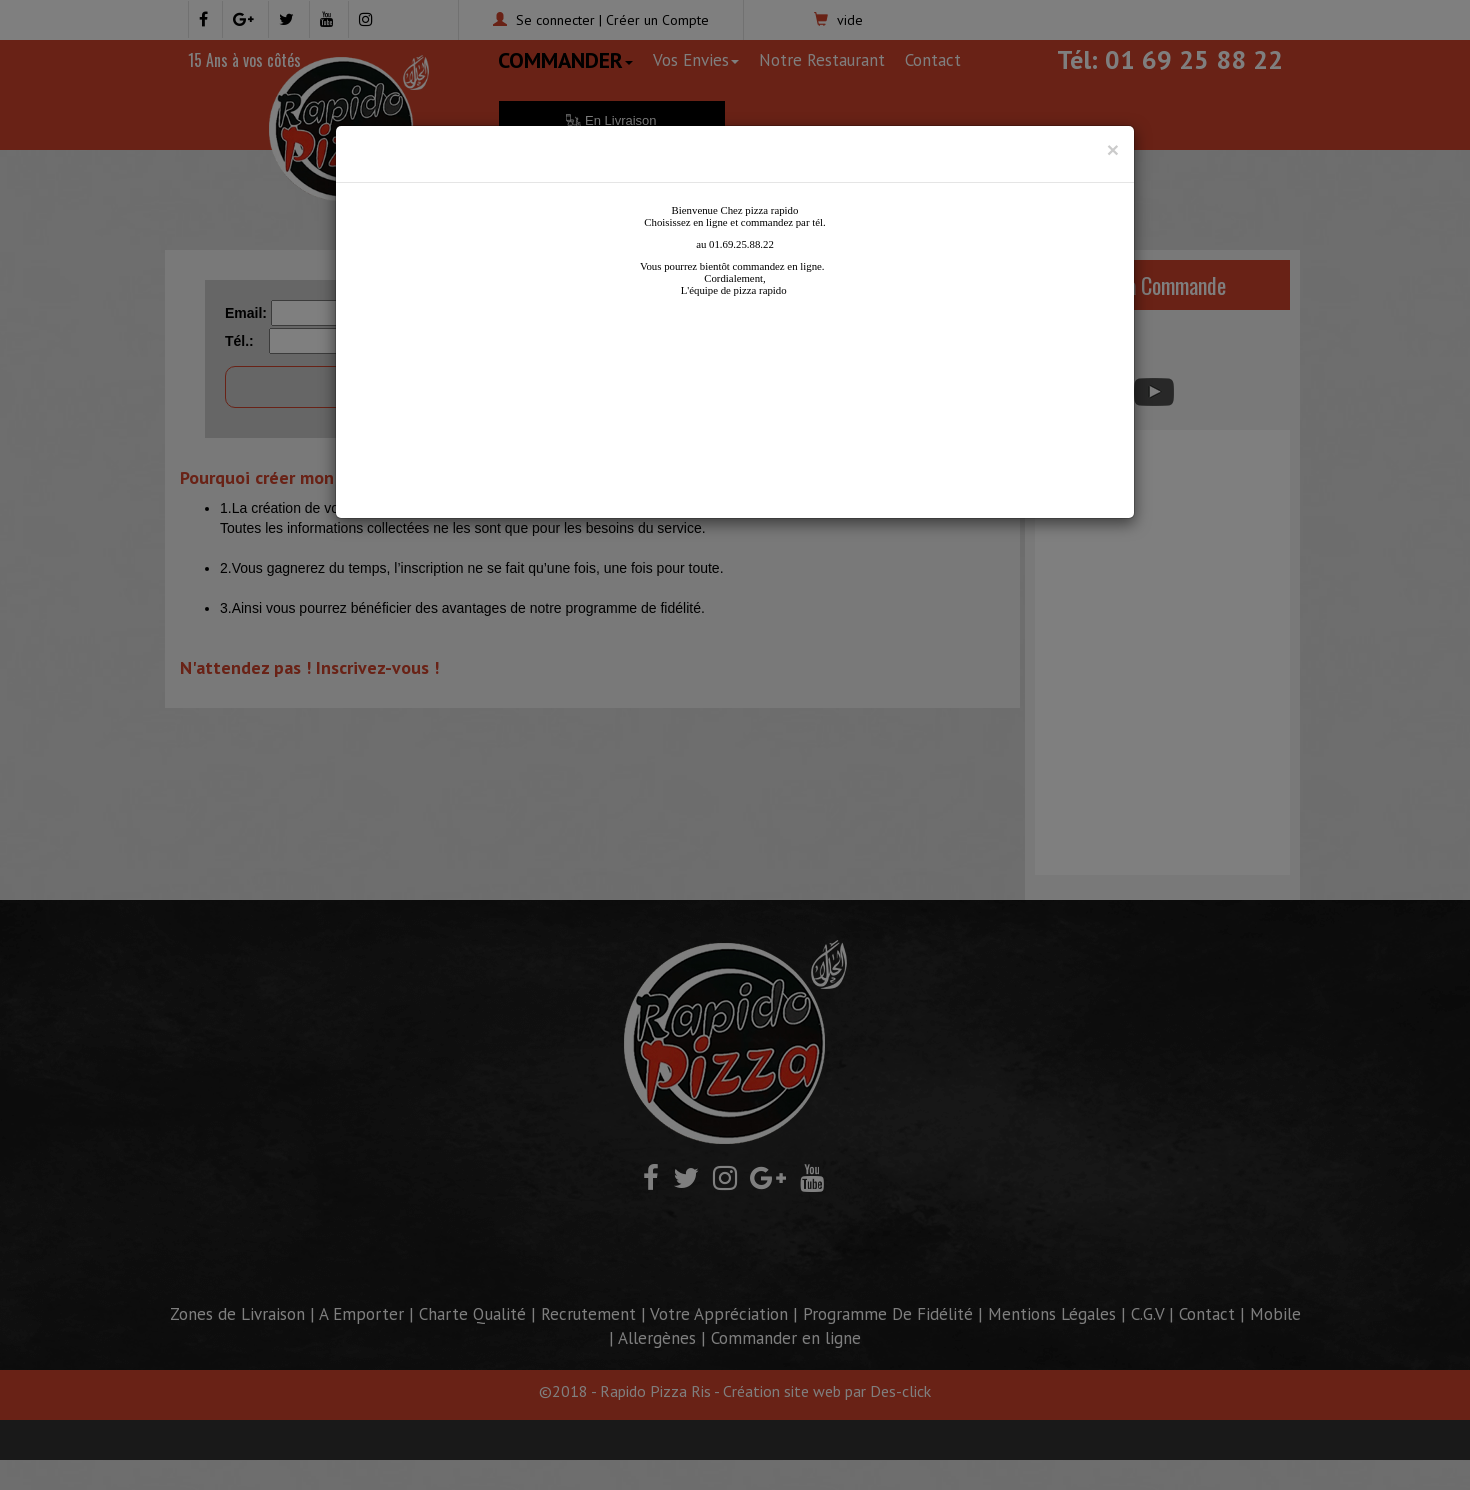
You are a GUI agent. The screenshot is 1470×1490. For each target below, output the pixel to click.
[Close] (1113, 149)
